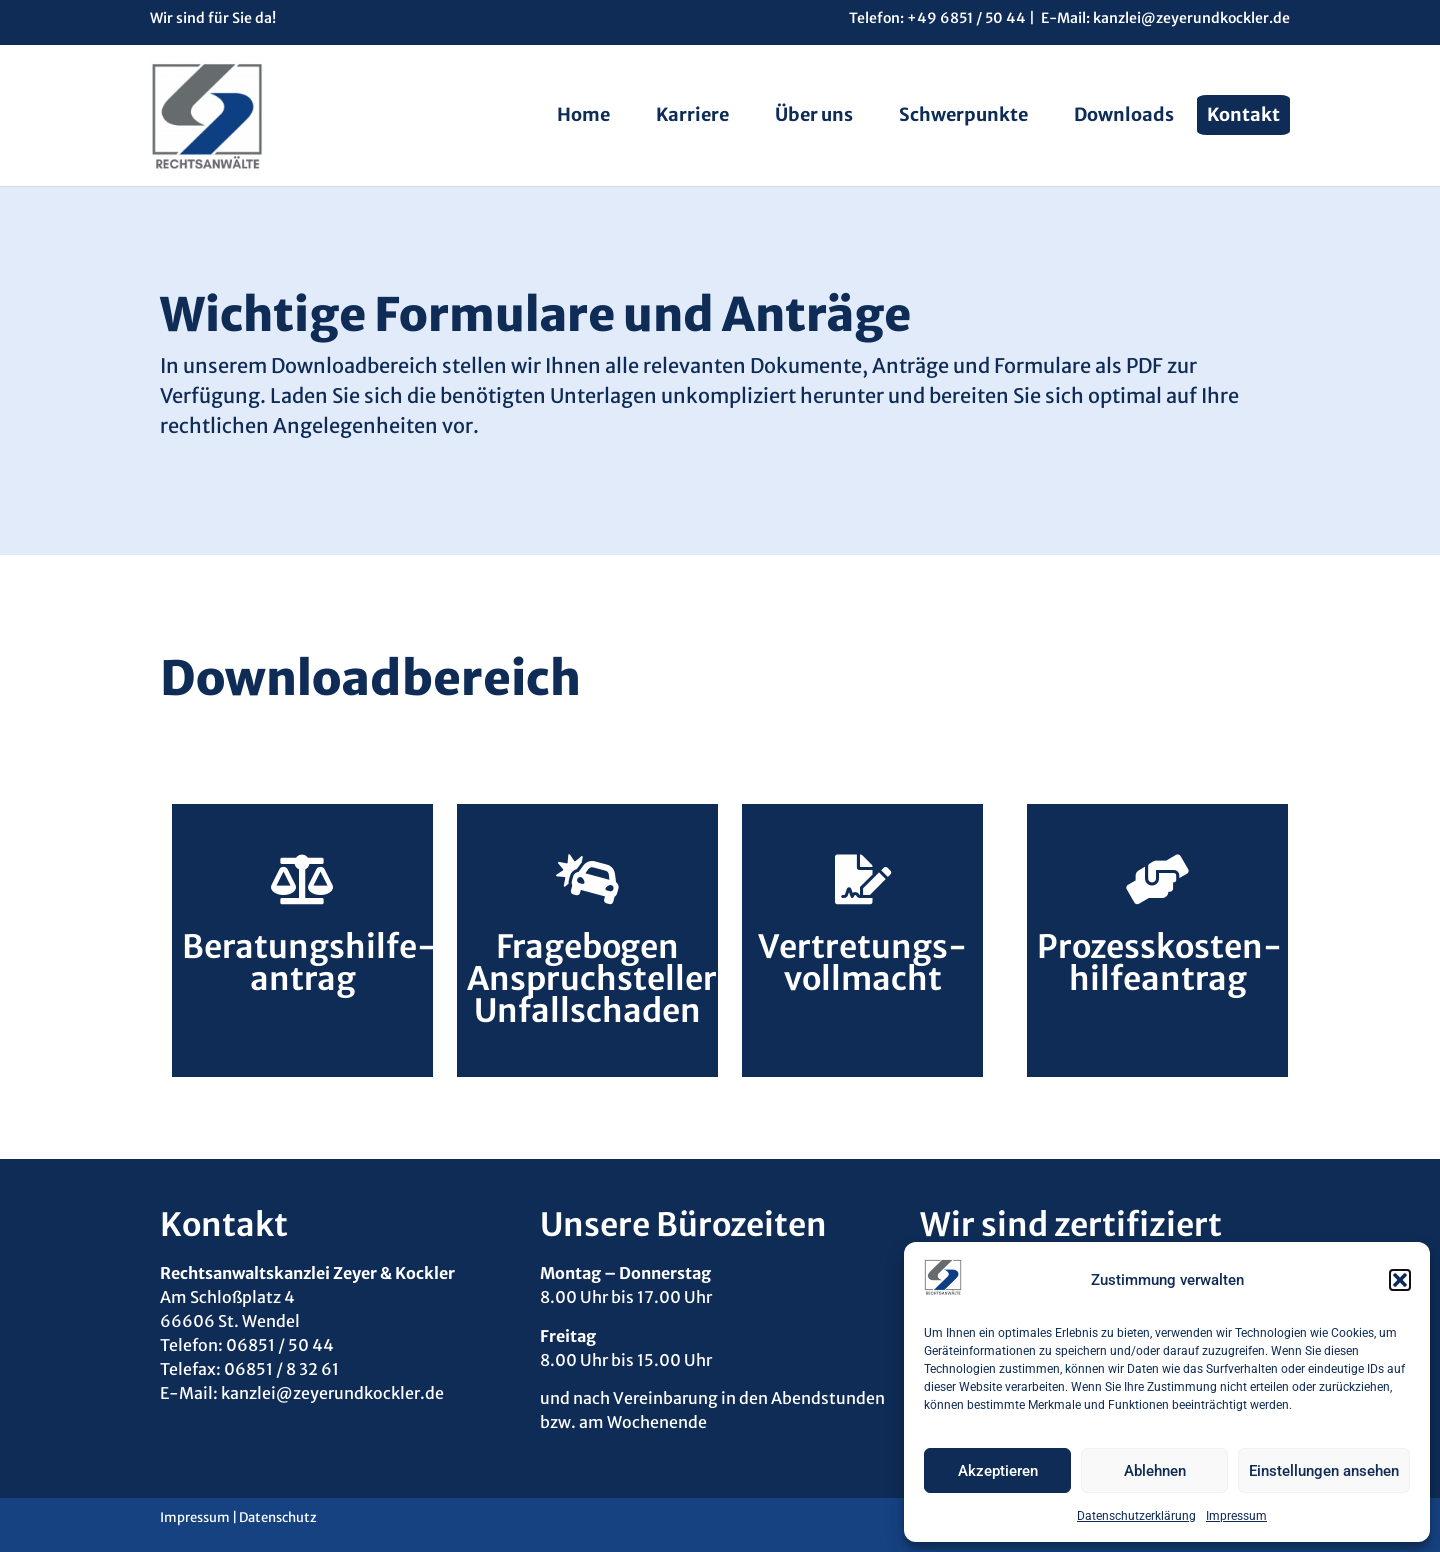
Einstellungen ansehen (1324, 1471)
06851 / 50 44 (281, 1345)
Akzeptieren (998, 1471)
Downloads (1124, 114)
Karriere (692, 114)
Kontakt (1243, 114)
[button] (1400, 1280)
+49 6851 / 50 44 (966, 18)
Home (583, 114)
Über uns (814, 114)
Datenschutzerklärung (1136, 1516)
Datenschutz (278, 1517)
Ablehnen (1155, 1471)
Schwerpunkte (963, 114)
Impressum (1236, 1516)
